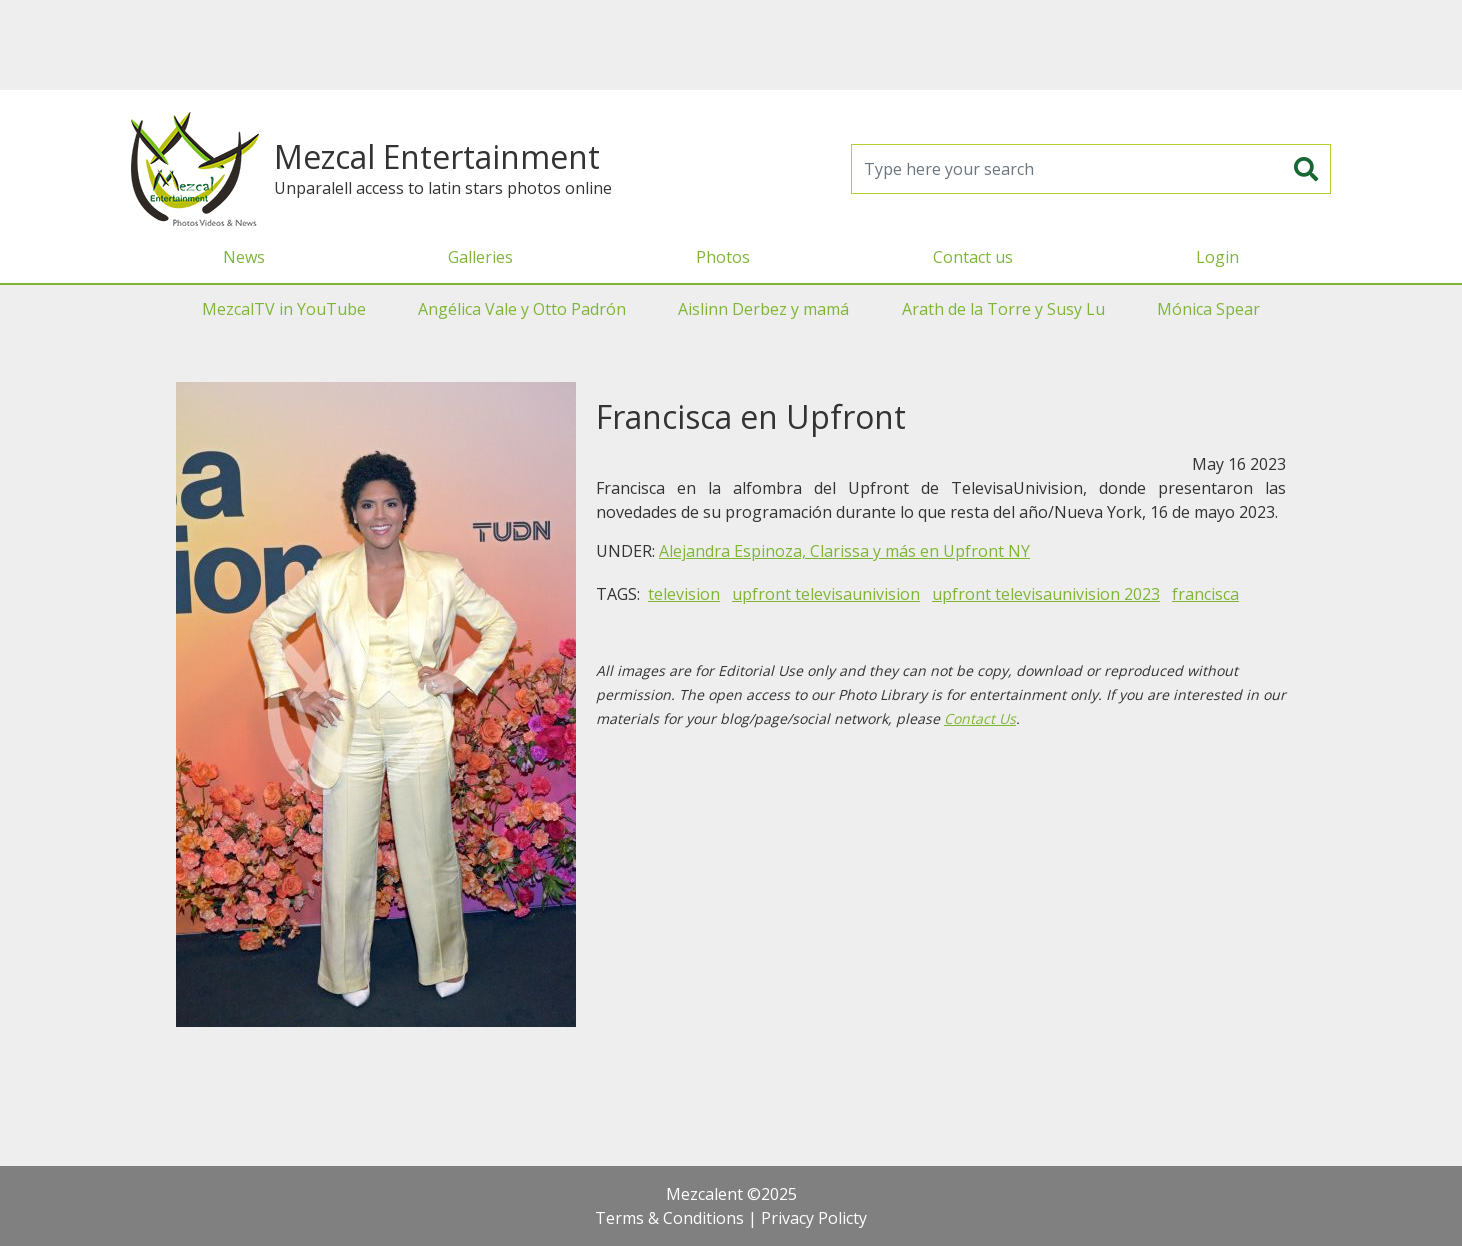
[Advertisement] (731, 45)
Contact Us (980, 718)
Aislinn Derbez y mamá (763, 309)
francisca (1205, 594)
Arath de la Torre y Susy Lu (1003, 309)
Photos (723, 257)
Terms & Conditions (669, 1218)
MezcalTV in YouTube (284, 309)
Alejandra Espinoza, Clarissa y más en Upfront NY (844, 551)
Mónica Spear (1208, 309)
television (684, 594)
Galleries (480, 257)
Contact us (973, 257)
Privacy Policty (814, 1218)
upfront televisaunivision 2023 (1046, 594)
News (244, 257)
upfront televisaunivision (826, 594)
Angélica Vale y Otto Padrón (522, 309)
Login (1217, 257)
